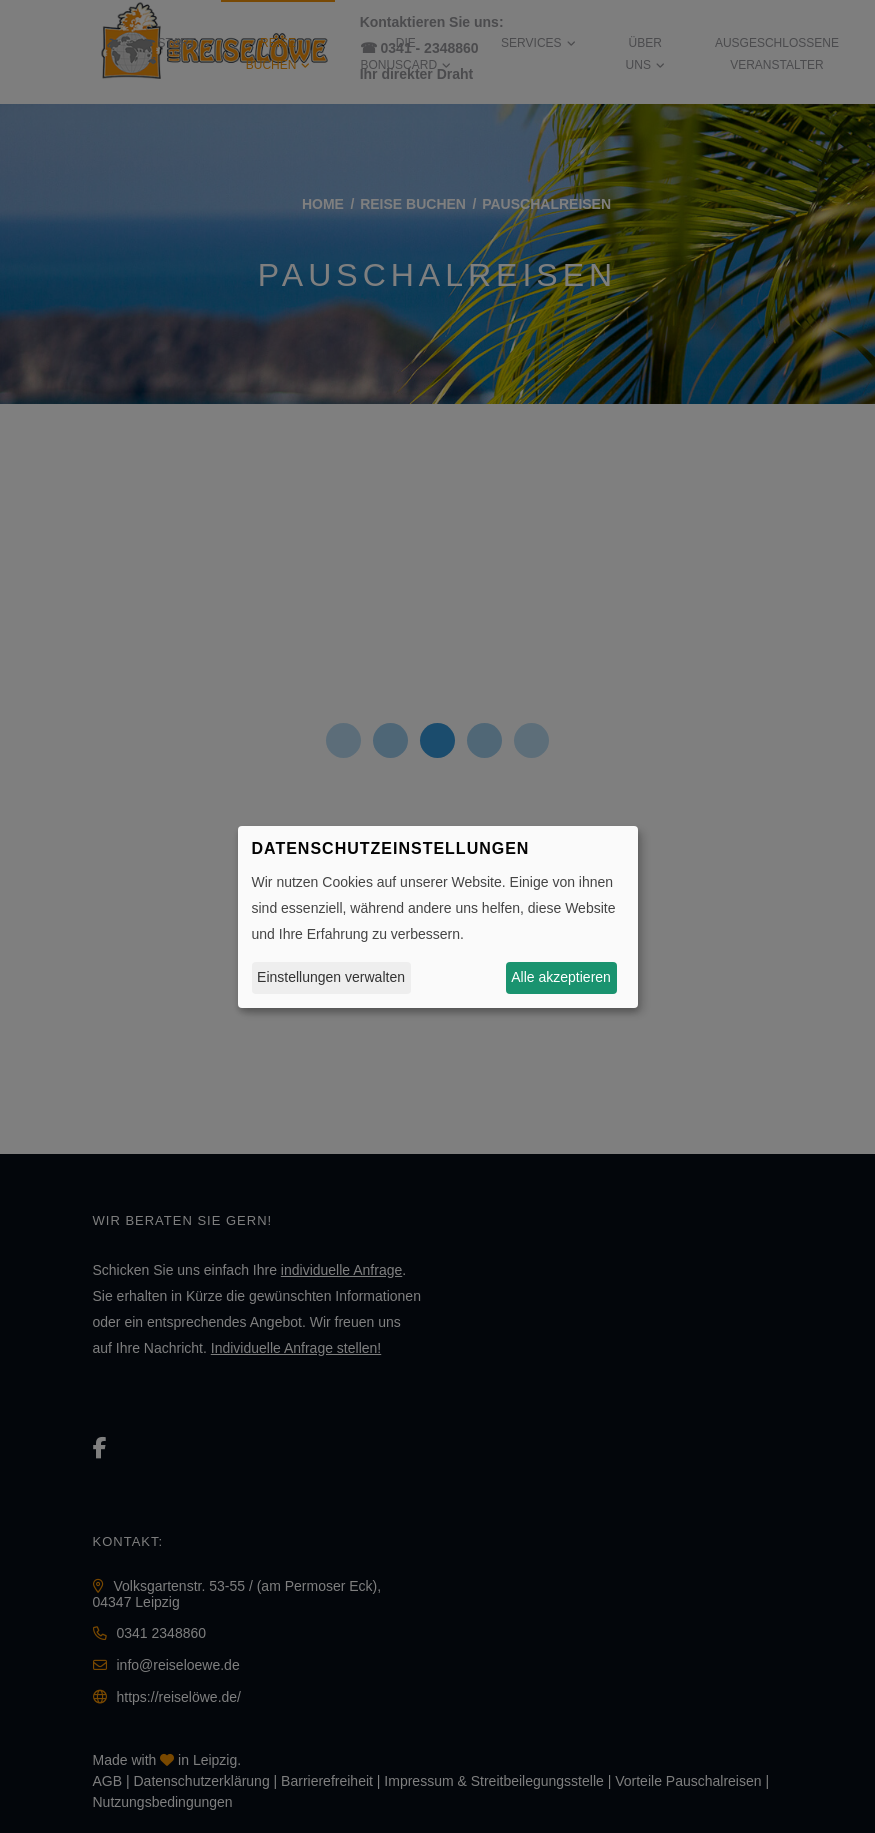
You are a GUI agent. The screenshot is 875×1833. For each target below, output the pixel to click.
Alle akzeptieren (561, 977)
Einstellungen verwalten (331, 977)
